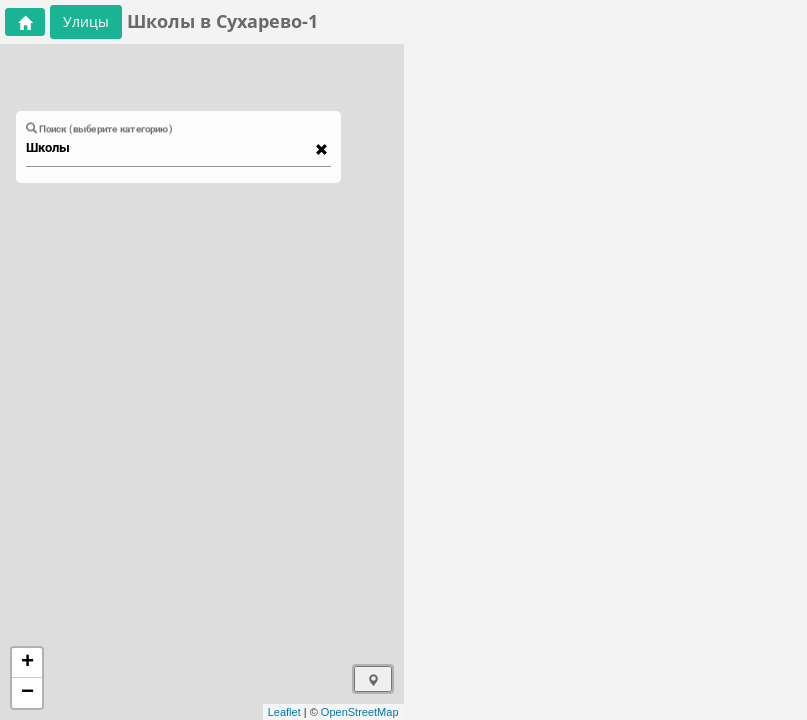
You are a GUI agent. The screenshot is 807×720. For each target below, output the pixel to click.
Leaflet (284, 712)
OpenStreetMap (360, 712)
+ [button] (27, 663)
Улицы (86, 21)
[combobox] (169, 148)
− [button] (27, 693)
